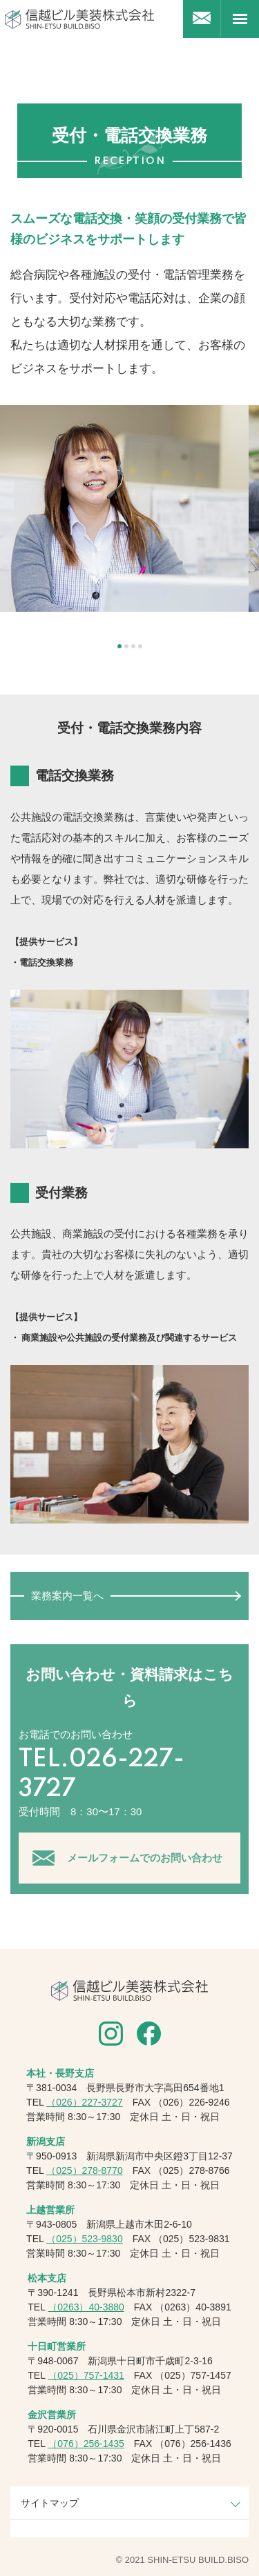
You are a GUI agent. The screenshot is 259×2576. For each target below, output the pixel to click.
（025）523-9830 (84, 2238)
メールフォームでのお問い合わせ (144, 1858)
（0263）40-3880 (86, 2307)
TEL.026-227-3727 (101, 1774)
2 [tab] (126, 646)
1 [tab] (119, 646)
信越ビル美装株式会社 (79, 19)
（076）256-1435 (86, 2443)
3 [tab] (133, 646)
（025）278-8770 (84, 2170)
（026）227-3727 (84, 2102)
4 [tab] (140, 646)
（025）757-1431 (86, 2375)
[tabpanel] (129, 508)
